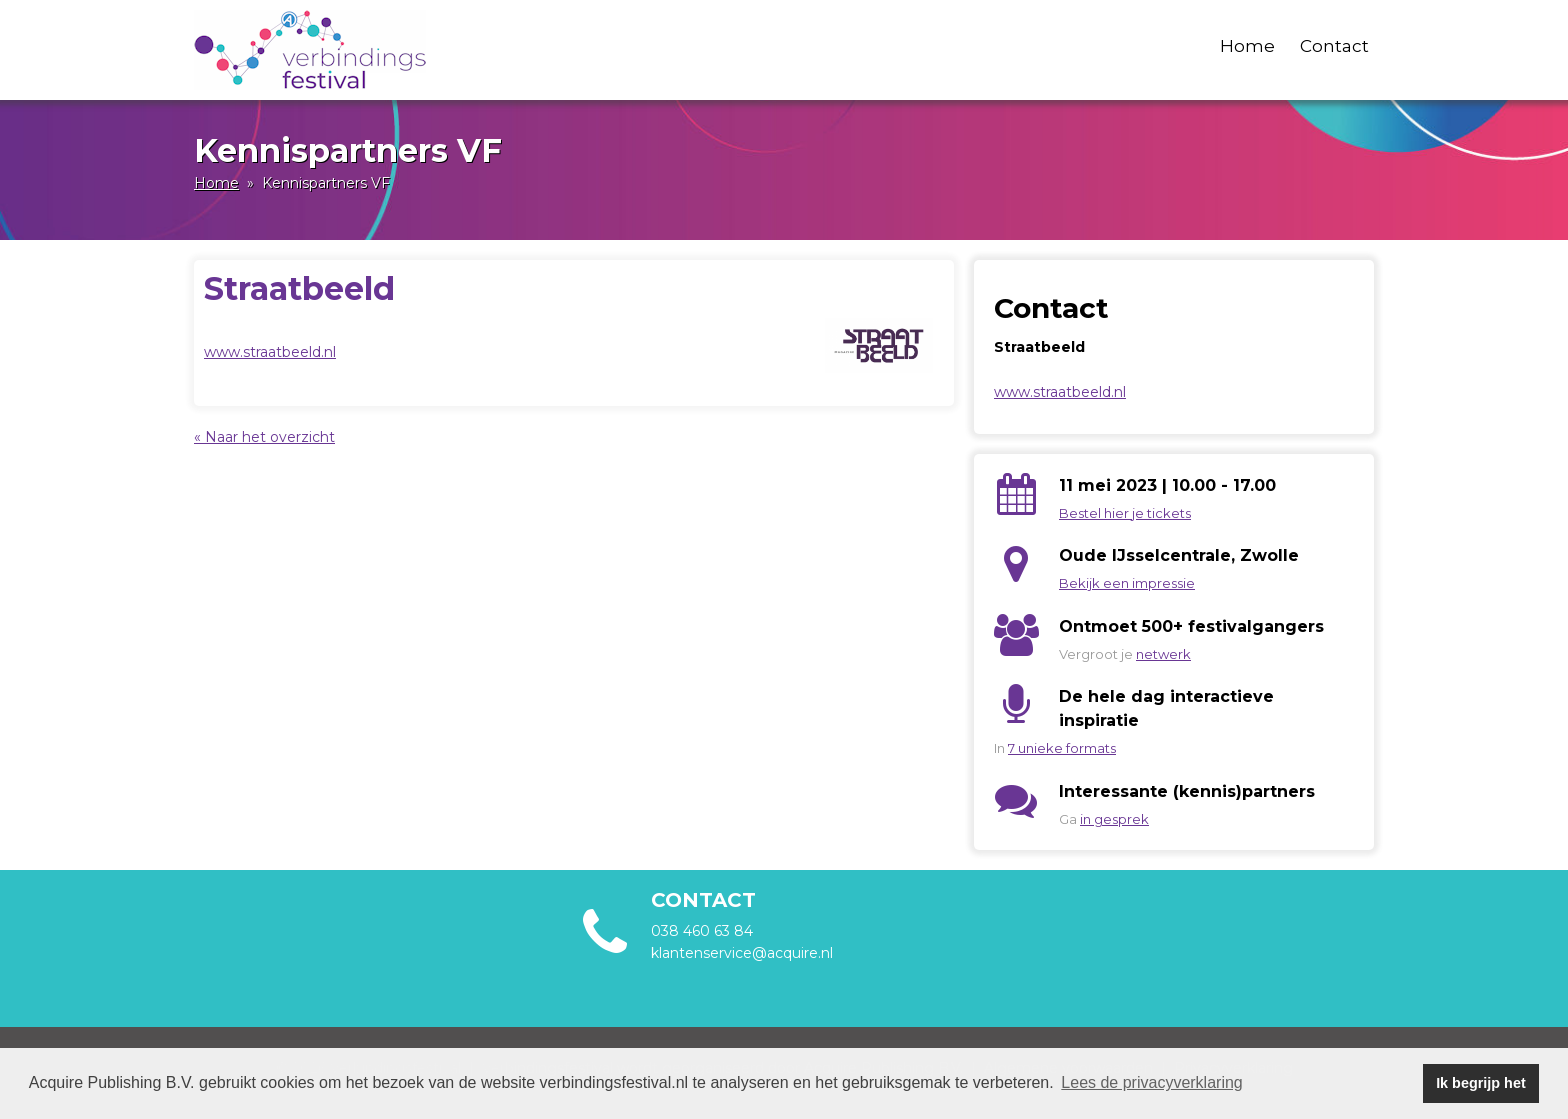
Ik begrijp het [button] (1481, 1083)
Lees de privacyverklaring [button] (1151, 1082)
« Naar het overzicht (264, 437)
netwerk (1163, 654)
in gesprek (1114, 819)
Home (1247, 46)
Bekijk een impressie (1127, 583)
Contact (1334, 46)
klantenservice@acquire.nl (744, 953)
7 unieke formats (1062, 748)
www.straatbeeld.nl (270, 352)
